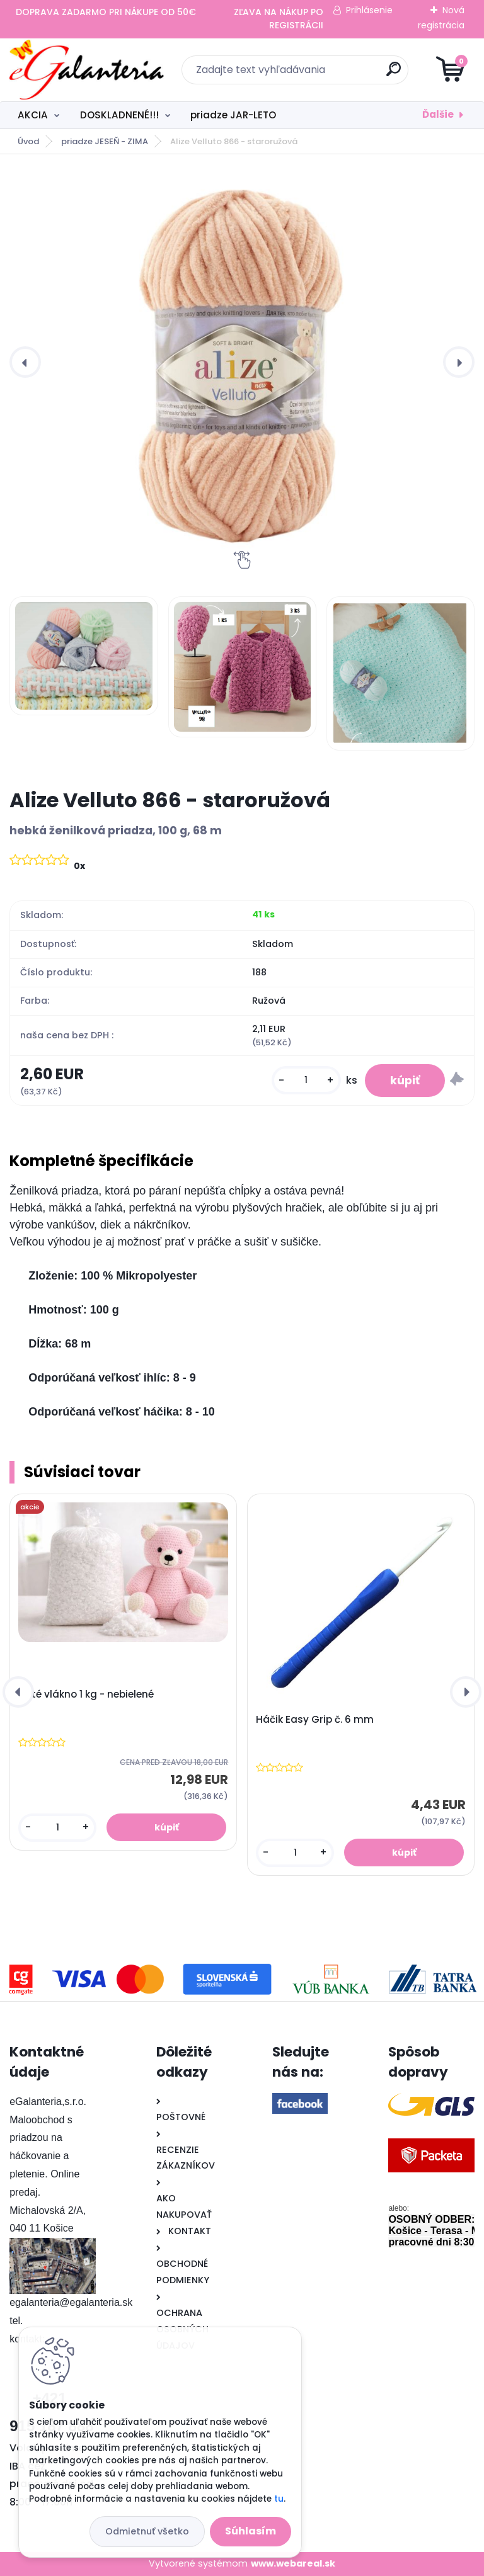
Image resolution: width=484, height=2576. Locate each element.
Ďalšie (438, 114)
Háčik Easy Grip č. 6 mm (315, 1719)
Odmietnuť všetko (147, 2531)
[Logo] (86, 69)
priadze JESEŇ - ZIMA (104, 141)
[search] (393, 74)
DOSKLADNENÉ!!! (119, 115)
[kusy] (306, 1080)
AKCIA (33, 115)
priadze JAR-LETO (233, 115)
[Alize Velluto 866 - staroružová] (242, 362)
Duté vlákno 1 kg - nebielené (86, 1694)
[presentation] (25, 362)
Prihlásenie (369, 10)
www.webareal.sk (293, 2563)
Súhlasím (250, 2531)
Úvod (28, 141)
